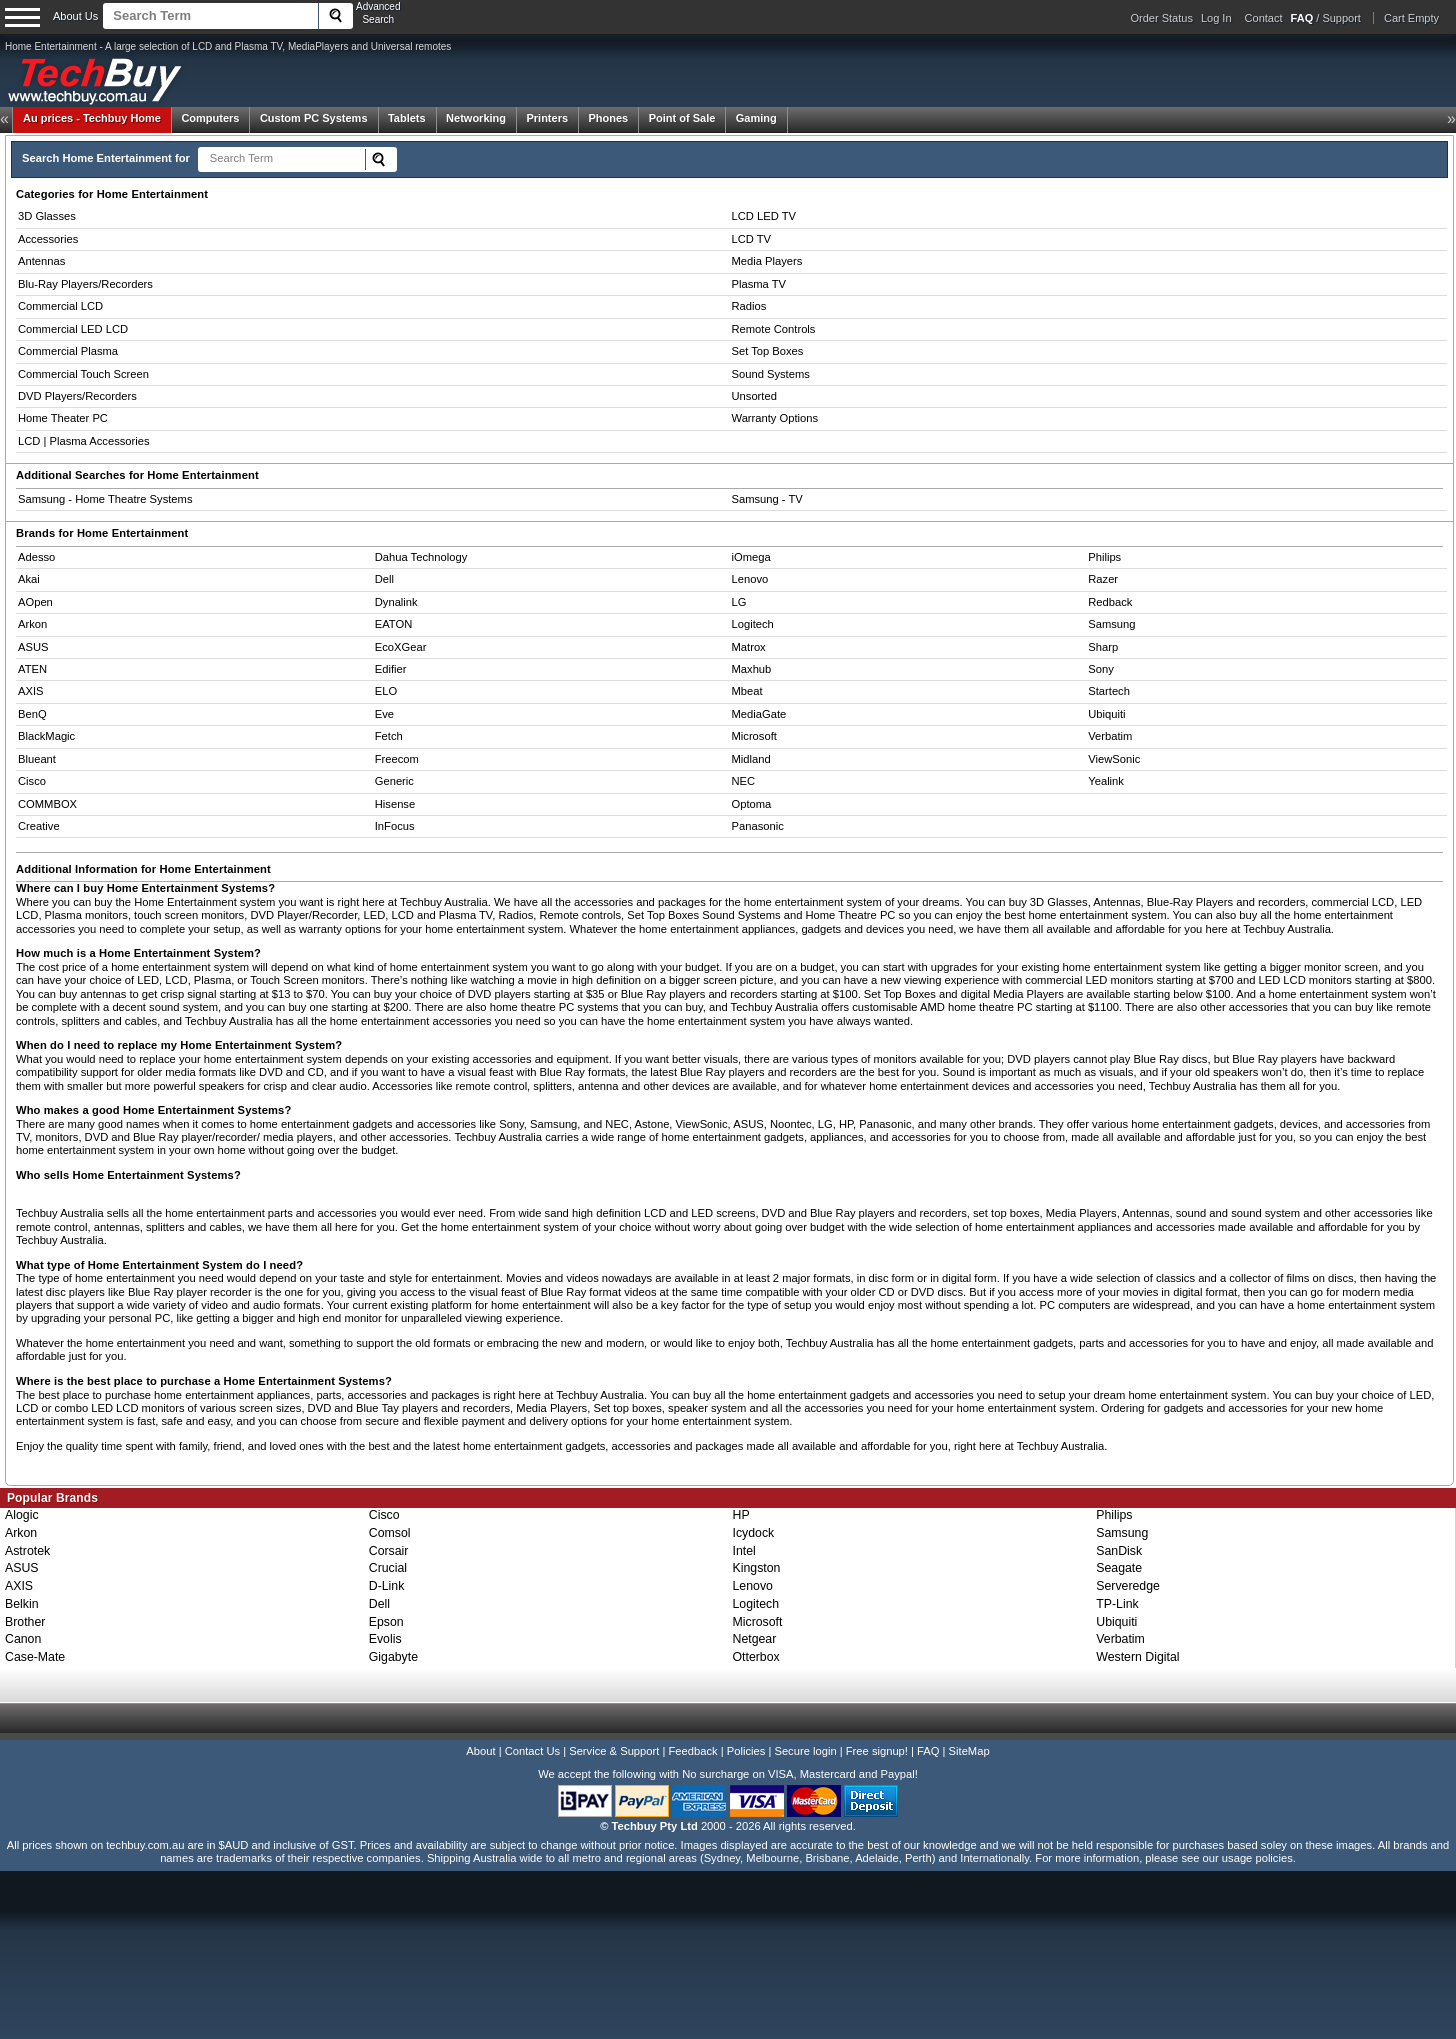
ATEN (32, 669)
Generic (394, 781)
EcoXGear (401, 647)
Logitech (753, 624)
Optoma (752, 804)
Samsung (1111, 624)
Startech (1109, 691)
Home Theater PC (63, 418)
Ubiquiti (1106, 714)
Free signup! (877, 1751)
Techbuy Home (92, 118)
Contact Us (532, 1751)
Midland (751, 759)
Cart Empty (1411, 18)
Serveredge (1128, 1586)
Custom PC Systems (314, 118)
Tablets (407, 118)
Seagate (1119, 1568)
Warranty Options (775, 418)
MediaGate (759, 714)
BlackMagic (46, 736)
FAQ (928, 1751)
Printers (547, 118)
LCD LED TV (764, 216)
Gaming (756, 118)
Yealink (1106, 781)
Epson (386, 1622)
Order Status (1162, 18)
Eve (384, 714)
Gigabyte (393, 1657)
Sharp (1103, 647)
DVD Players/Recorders (77, 396)
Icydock (754, 1533)
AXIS (31, 691)
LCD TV (752, 239)
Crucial (388, 1568)
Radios (749, 306)
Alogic (22, 1515)
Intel (744, 1551)
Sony (1101, 669)
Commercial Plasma (68, 351)
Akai (29, 579)
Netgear (755, 1639)
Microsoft (754, 736)
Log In (1216, 18)
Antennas (41, 261)
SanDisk (1119, 1551)
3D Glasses (47, 216)
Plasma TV (759, 284)
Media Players (767, 261)
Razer (1103, 579)
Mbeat (747, 691)
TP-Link (1117, 1604)
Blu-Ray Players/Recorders (85, 284)
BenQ (32, 714)
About (480, 1751)
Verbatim (1110, 736)
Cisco (32, 781)
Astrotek (27, 1551)
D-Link (387, 1586)
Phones (609, 118)
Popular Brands (52, 1498)
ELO (386, 691)
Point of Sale (682, 118)
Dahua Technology (421, 557)
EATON (394, 624)
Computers (210, 118)
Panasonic (758, 826)
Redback (1110, 602)
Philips (1104, 557)
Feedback (692, 1751)
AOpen (35, 602)
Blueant (37, 759)
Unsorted (754, 396)
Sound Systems (771, 374)
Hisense (395, 804)
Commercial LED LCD (73, 329)
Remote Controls (774, 329)
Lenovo (750, 579)
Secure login (805, 1751)
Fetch (389, 736)
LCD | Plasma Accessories (84, 441)
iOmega (751, 557)
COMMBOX (47, 804)
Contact (1264, 18)
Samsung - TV (767, 499)
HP (741, 1515)
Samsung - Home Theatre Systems (105, 499)
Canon (23, 1639)
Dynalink (396, 602)
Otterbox (756, 1657)
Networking (476, 118)
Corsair (389, 1551)
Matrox (749, 647)
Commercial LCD (60, 306)
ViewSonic (1114, 759)
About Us (75, 16)
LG (739, 602)
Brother (25, 1622)
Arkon (32, 624)
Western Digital (1137, 1657)
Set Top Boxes (768, 351)
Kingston (757, 1568)
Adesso (36, 557)
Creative (39, 826)
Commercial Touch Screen (83, 374)
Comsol (390, 1533)
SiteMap (969, 1751)
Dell (384, 579)
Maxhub (752, 669)
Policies (746, 1751)
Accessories (48, 239)
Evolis (385, 1639)
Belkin (22, 1604)
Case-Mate (35, 1657)
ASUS (33, 647)
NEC (744, 781)
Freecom (397, 759)
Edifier (391, 669)
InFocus (395, 826)
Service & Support (614, 1751)
